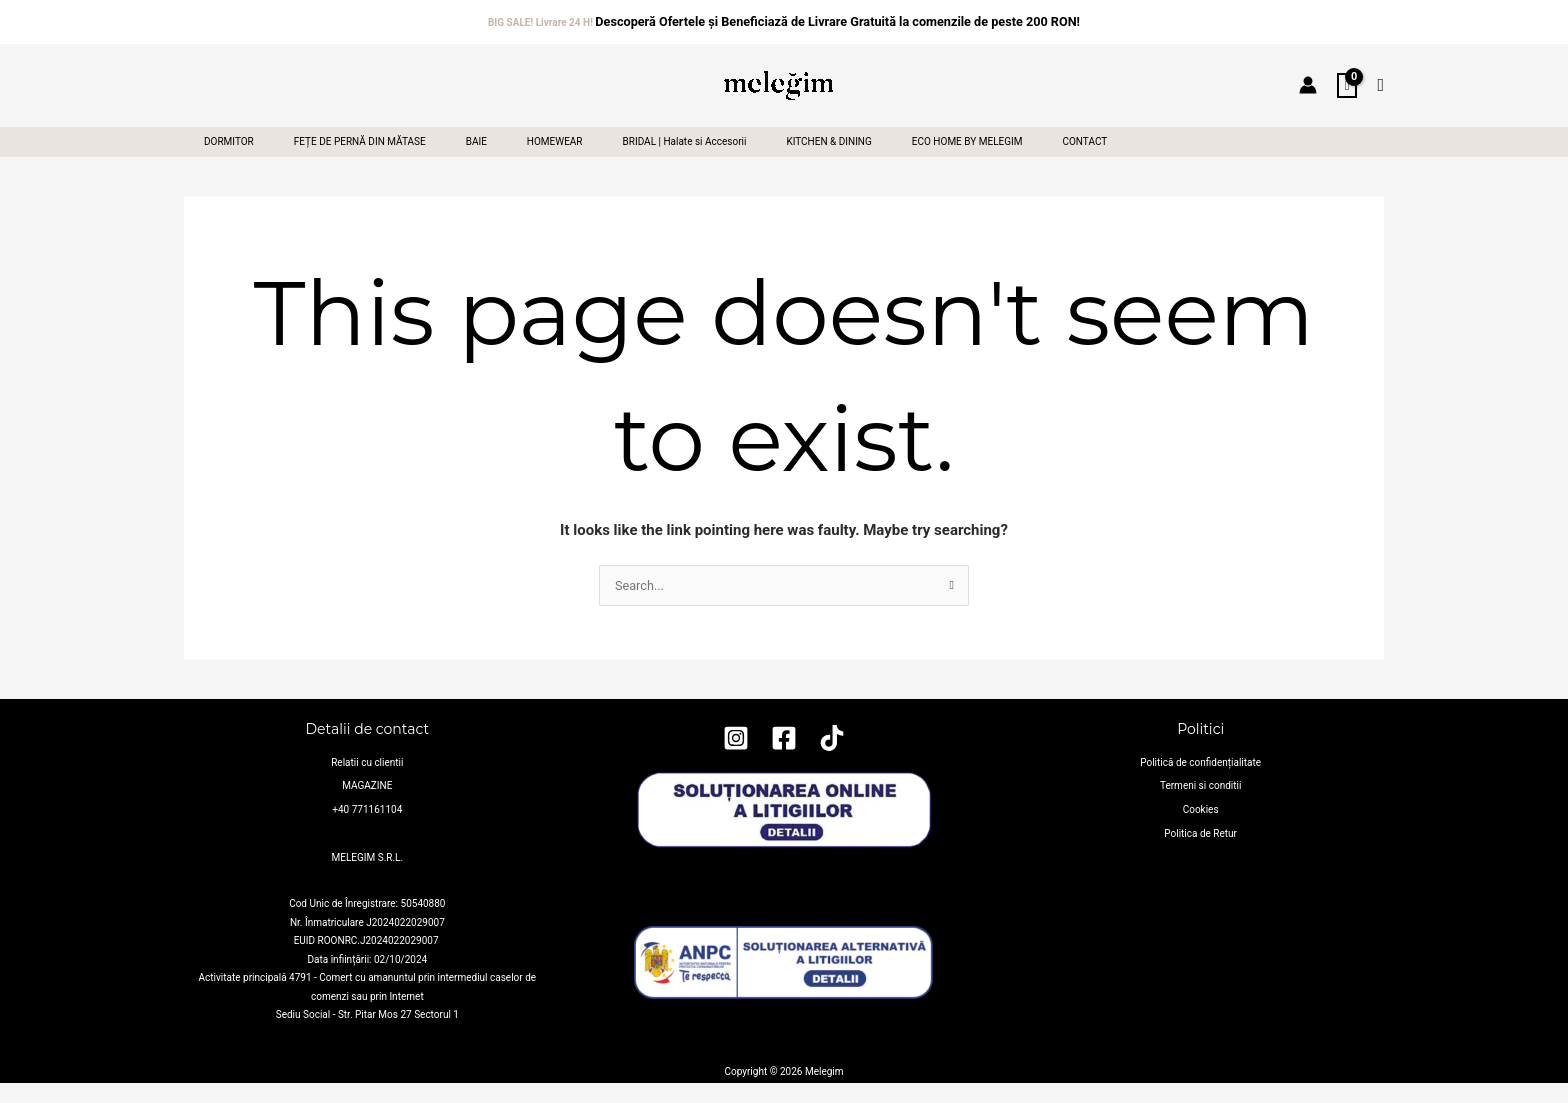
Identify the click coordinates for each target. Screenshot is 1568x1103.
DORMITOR (231, 158)
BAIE (486, 158)
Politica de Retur (1200, 849)
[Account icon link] (1308, 80)
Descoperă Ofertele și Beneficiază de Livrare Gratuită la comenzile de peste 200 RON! (837, 18)
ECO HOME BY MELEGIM (993, 158)
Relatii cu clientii (367, 793)
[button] (1380, 80)
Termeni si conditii (1200, 812)
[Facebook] (784, 773)
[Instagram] (736, 773)
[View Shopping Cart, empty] (1347, 80)
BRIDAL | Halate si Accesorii (703, 158)
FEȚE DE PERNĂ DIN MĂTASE (366, 158)
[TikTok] (832, 773)
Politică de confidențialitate (1200, 793)
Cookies (1201, 830)
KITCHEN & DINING (850, 158)
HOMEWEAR (569, 158)
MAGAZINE (367, 812)
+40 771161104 (367, 830)
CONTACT (1114, 158)
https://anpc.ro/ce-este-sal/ (784, 1050)
